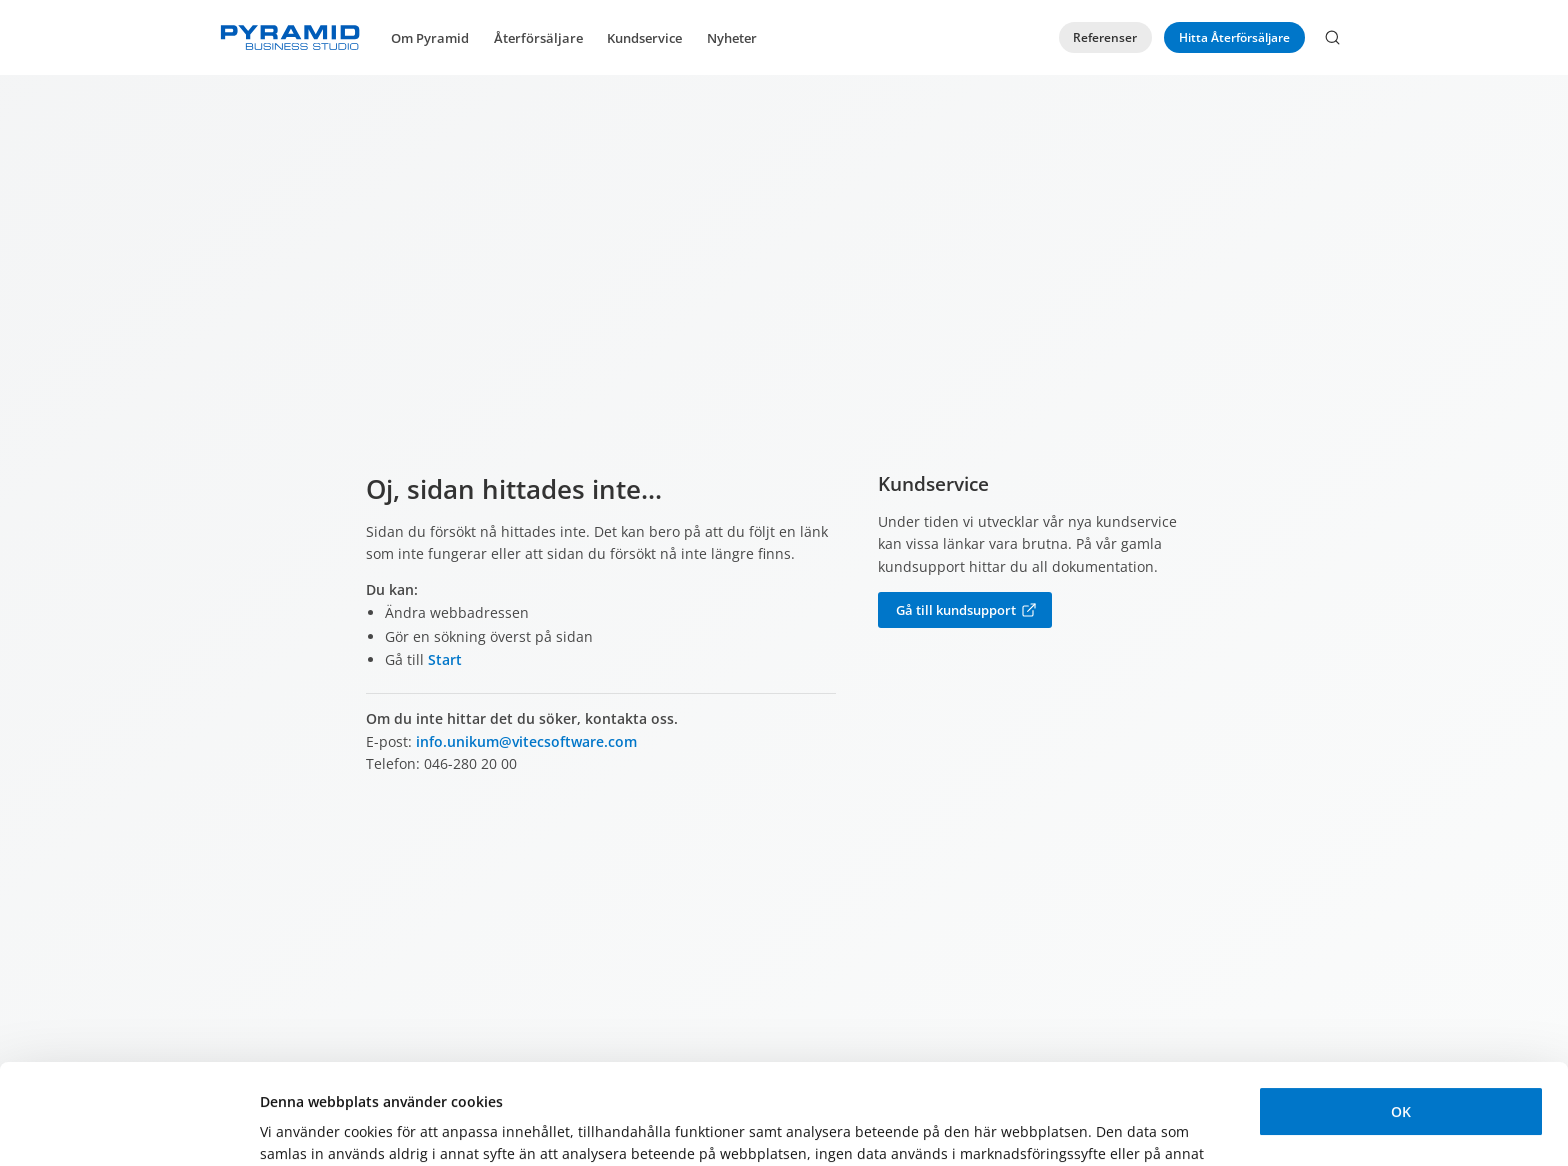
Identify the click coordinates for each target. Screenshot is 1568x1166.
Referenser (1105, 37)
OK (1401, 1011)
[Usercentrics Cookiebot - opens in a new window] (129, 1128)
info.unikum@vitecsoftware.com (526, 741)
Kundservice (644, 38)
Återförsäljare (538, 38)
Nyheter (732, 38)
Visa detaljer (302, 1127)
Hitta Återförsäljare (1234, 37)
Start (445, 659)
